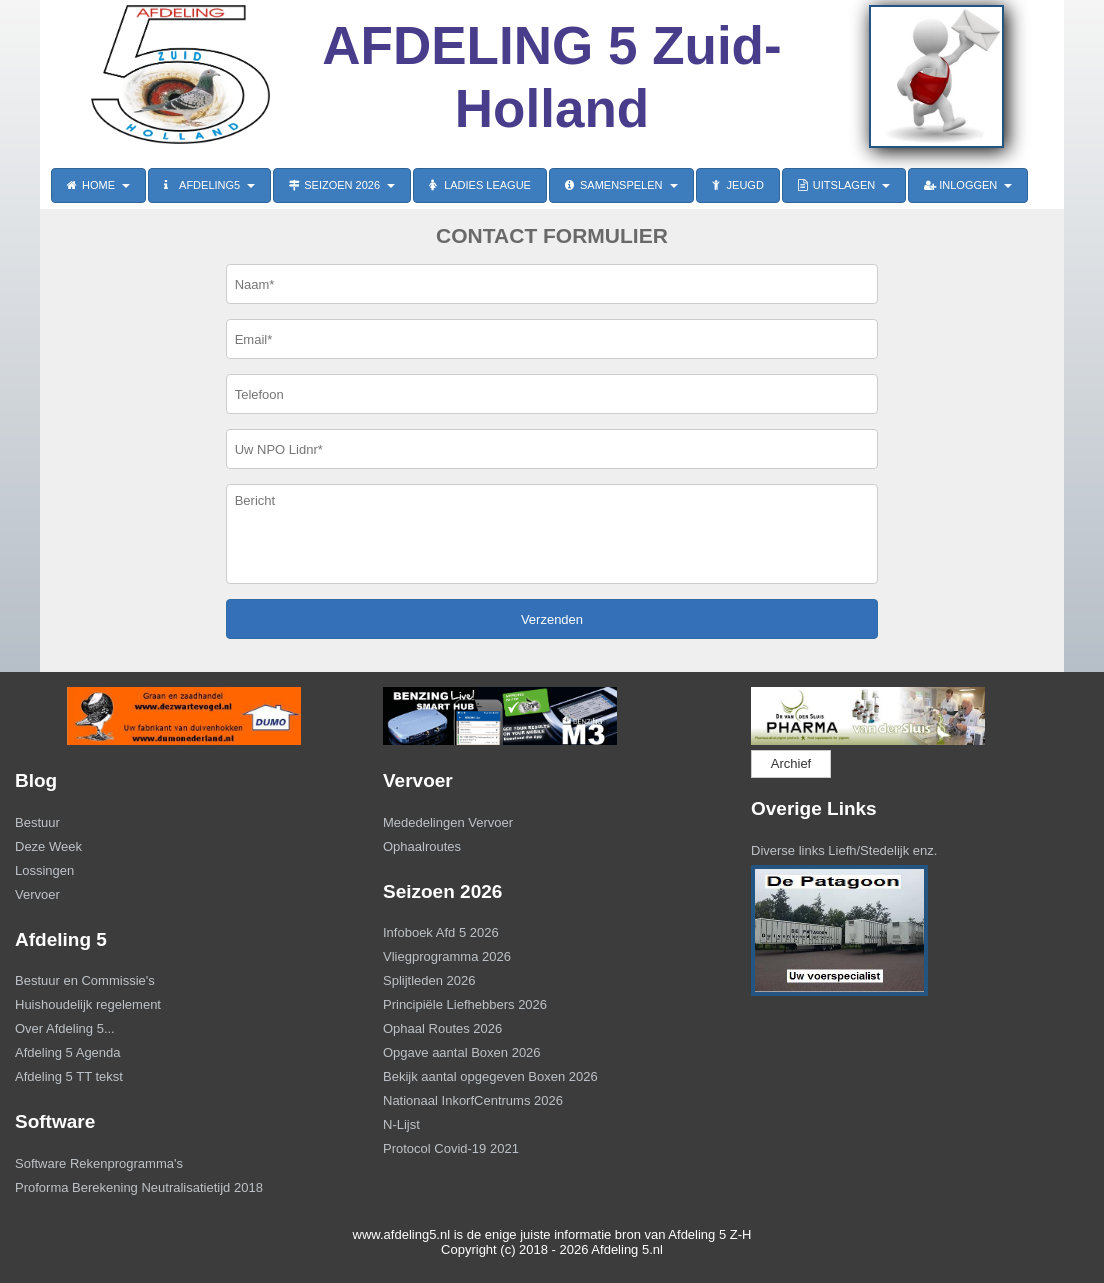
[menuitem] (184, 825)
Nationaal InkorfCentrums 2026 (473, 1100)
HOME (98, 185)
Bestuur (37, 822)
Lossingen (44, 870)
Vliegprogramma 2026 (447, 956)
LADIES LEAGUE (480, 185)
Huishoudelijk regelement (88, 1004)
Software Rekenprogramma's (99, 1163)
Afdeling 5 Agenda (68, 1052)
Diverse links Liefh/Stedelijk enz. (844, 850)
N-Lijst (401, 1124)
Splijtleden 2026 (429, 980)
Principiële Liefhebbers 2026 (465, 1004)
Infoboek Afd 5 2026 (441, 932)
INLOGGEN (968, 185)
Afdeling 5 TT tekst (69, 1076)
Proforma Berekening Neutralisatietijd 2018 (139, 1187)
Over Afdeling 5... (65, 1028)
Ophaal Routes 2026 (442, 1028)
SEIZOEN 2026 (342, 185)
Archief (791, 763)
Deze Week (48, 846)
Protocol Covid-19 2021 (451, 1148)
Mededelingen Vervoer (448, 822)
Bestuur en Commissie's (85, 980)
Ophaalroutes (422, 846)
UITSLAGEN (844, 185)
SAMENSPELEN (621, 185)
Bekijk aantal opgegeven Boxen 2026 (490, 1076)
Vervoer (37, 894)
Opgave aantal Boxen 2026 (462, 1052)
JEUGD (738, 185)
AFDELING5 (209, 185)
